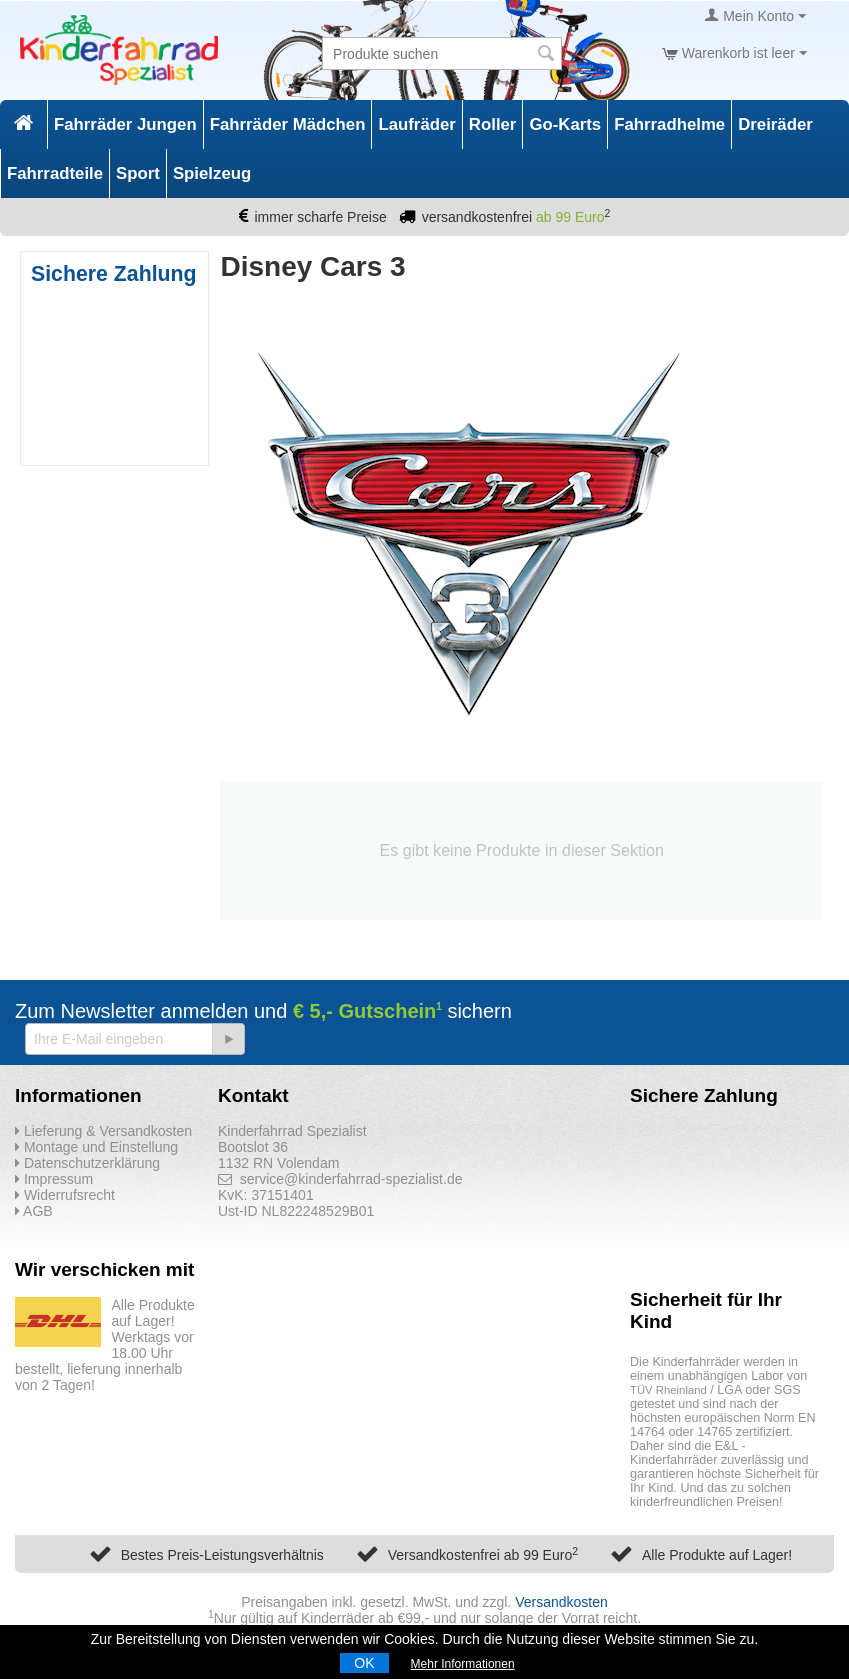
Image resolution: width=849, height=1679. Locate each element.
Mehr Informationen (463, 1664)
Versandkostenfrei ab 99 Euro (483, 1555)
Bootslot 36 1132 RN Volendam (278, 1155)
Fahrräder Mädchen (288, 124)
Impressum (54, 1179)
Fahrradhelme (669, 124)
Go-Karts (565, 124)
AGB (34, 1211)
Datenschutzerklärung (87, 1163)
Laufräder (416, 124)
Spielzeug (212, 173)
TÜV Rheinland (668, 1390)
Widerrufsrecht (65, 1195)
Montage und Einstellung (96, 1147)
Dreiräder (775, 124)
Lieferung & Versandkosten (103, 1131)
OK (364, 1663)
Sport (138, 173)
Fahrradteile (55, 173)
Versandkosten (561, 1602)
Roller (493, 124)
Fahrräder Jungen (125, 124)
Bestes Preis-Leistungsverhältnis (222, 1555)
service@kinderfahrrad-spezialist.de (340, 1179)
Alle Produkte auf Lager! (717, 1555)
